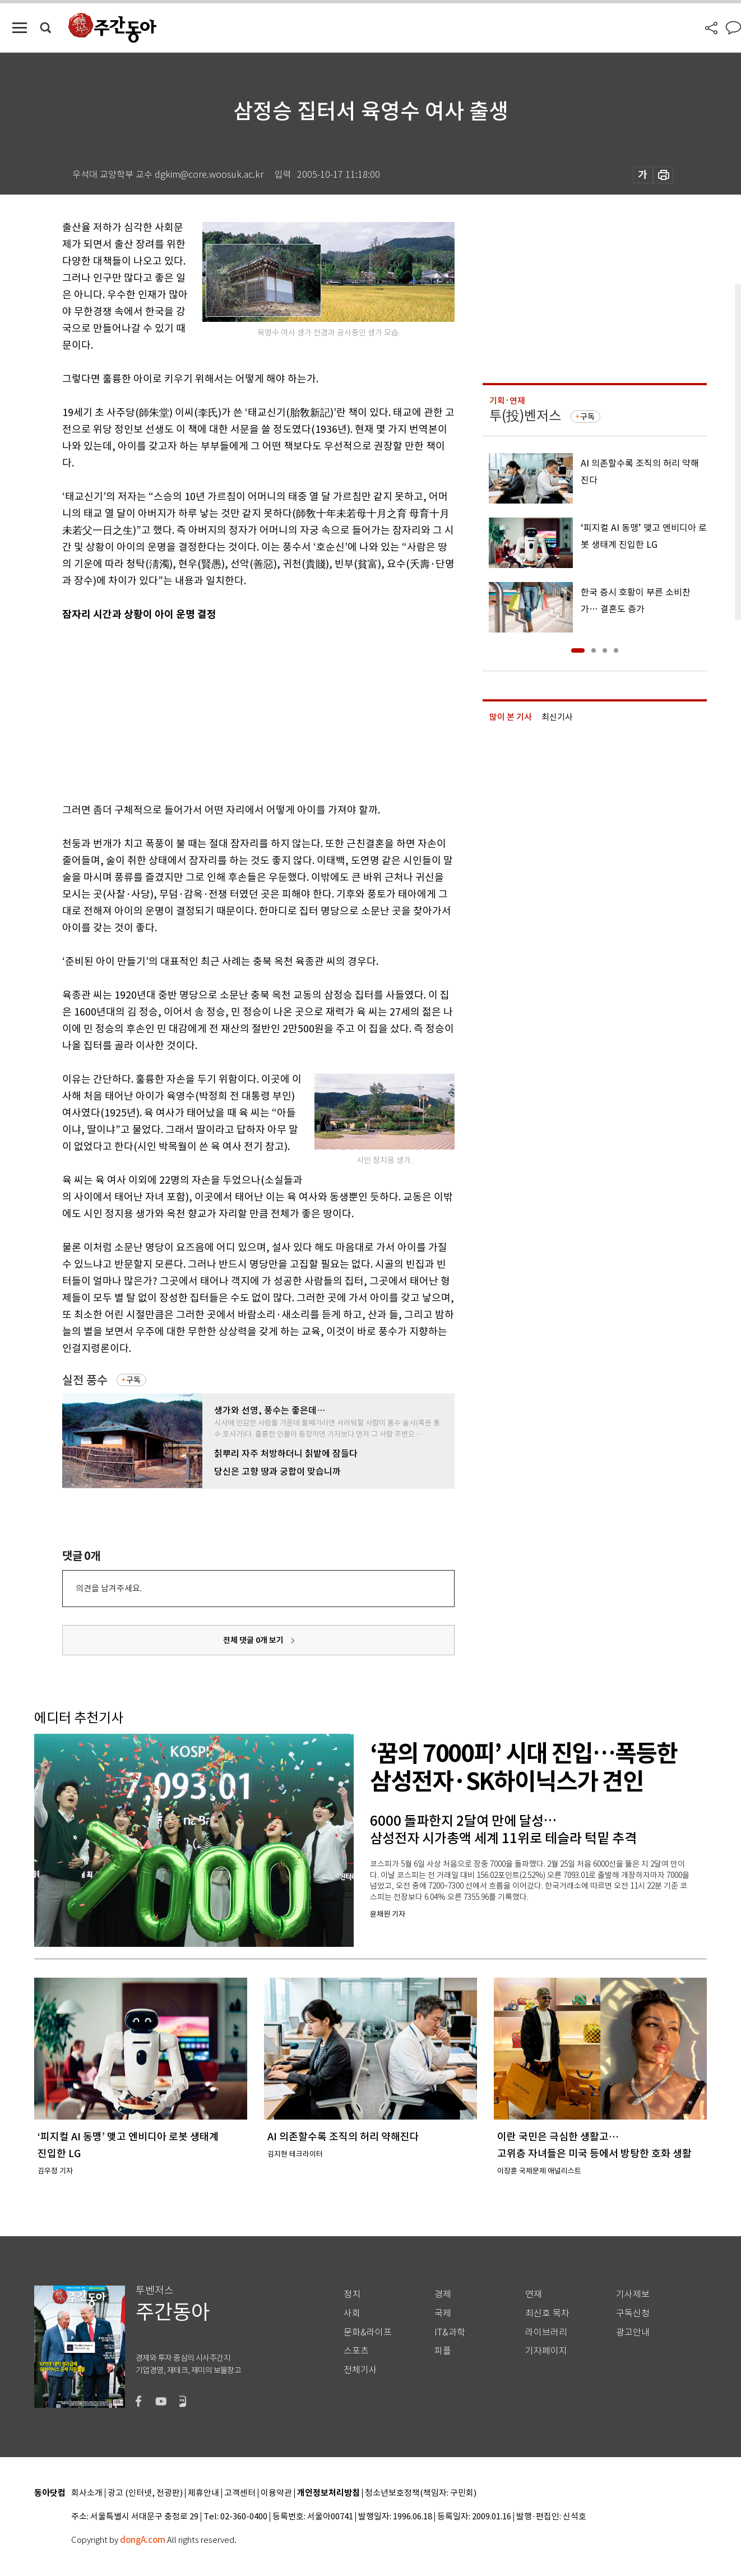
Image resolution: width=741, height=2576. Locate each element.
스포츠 (356, 2351)
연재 (533, 2294)
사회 (352, 2313)
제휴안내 (203, 2493)
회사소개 (87, 2493)
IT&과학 (449, 2332)
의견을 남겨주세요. (109, 1588)
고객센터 (240, 2493)
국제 (442, 2313)
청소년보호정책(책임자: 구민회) (420, 2493)
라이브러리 (546, 2332)
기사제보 (633, 2294)
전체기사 (360, 2370)
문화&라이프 (368, 2332)
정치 (352, 2294)
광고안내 (633, 2332)
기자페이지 (546, 2351)
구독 (133, 1380)
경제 (442, 2294)
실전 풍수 (85, 1380)
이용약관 (276, 2493)
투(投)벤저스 (525, 415)
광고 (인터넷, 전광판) (145, 2493)
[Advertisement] (230, 710)
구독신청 (633, 2313)
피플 (442, 2351)
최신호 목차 (547, 2313)
